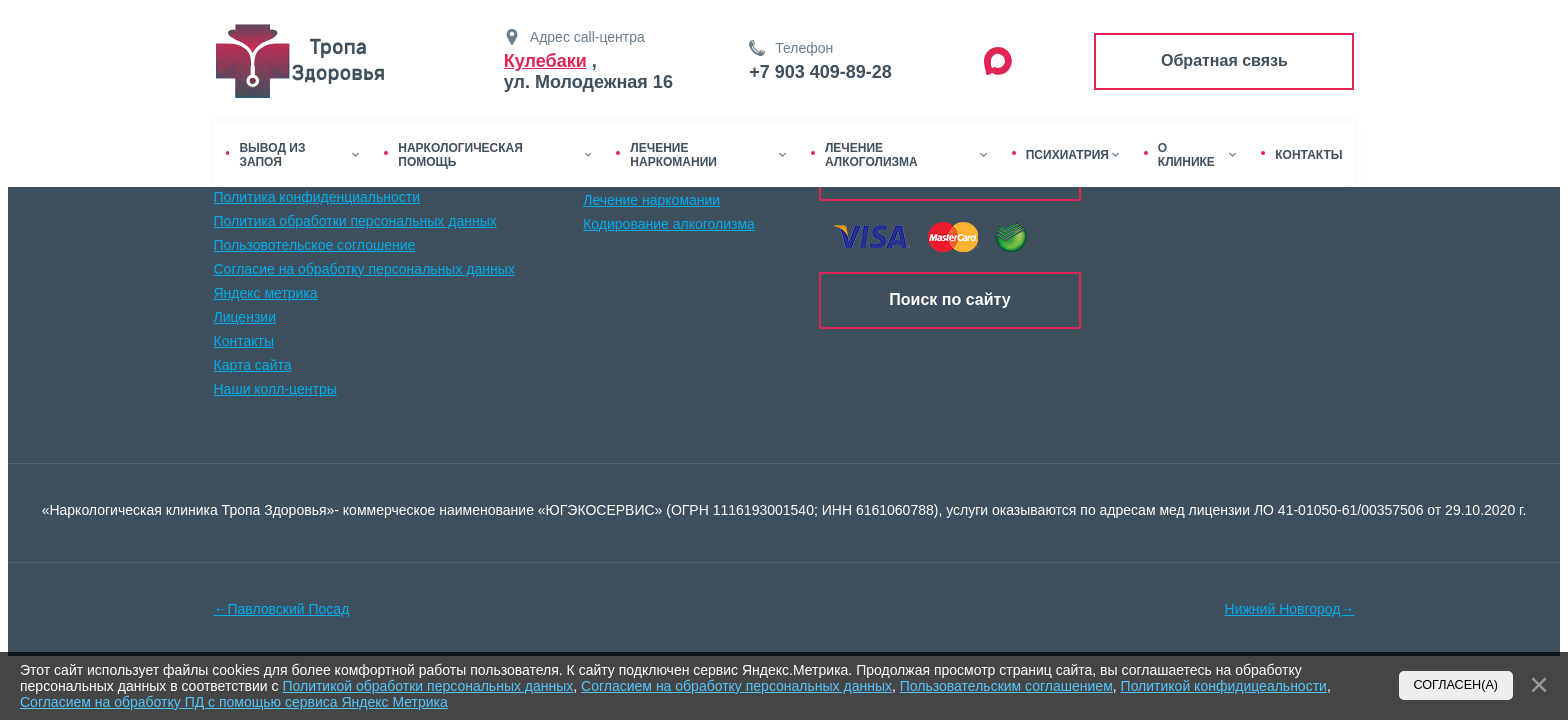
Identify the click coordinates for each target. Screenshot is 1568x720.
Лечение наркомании (651, 200)
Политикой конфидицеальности (1224, 686)
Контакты (244, 341)
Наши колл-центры (275, 389)
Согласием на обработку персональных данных (736, 686)
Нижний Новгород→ (1290, 609)
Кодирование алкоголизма (669, 224)
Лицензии (245, 317)
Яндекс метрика (266, 293)
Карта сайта (253, 365)
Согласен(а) (1456, 685)
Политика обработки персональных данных (355, 221)
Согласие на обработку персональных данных (364, 269)
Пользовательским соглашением (1006, 686)
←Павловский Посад (282, 609)
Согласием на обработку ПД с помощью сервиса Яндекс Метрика (234, 702)
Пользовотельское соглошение (315, 245)
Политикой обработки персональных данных (427, 686)
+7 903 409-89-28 (820, 72)
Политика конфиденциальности (317, 197)
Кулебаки (545, 61)
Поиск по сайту (949, 299)
